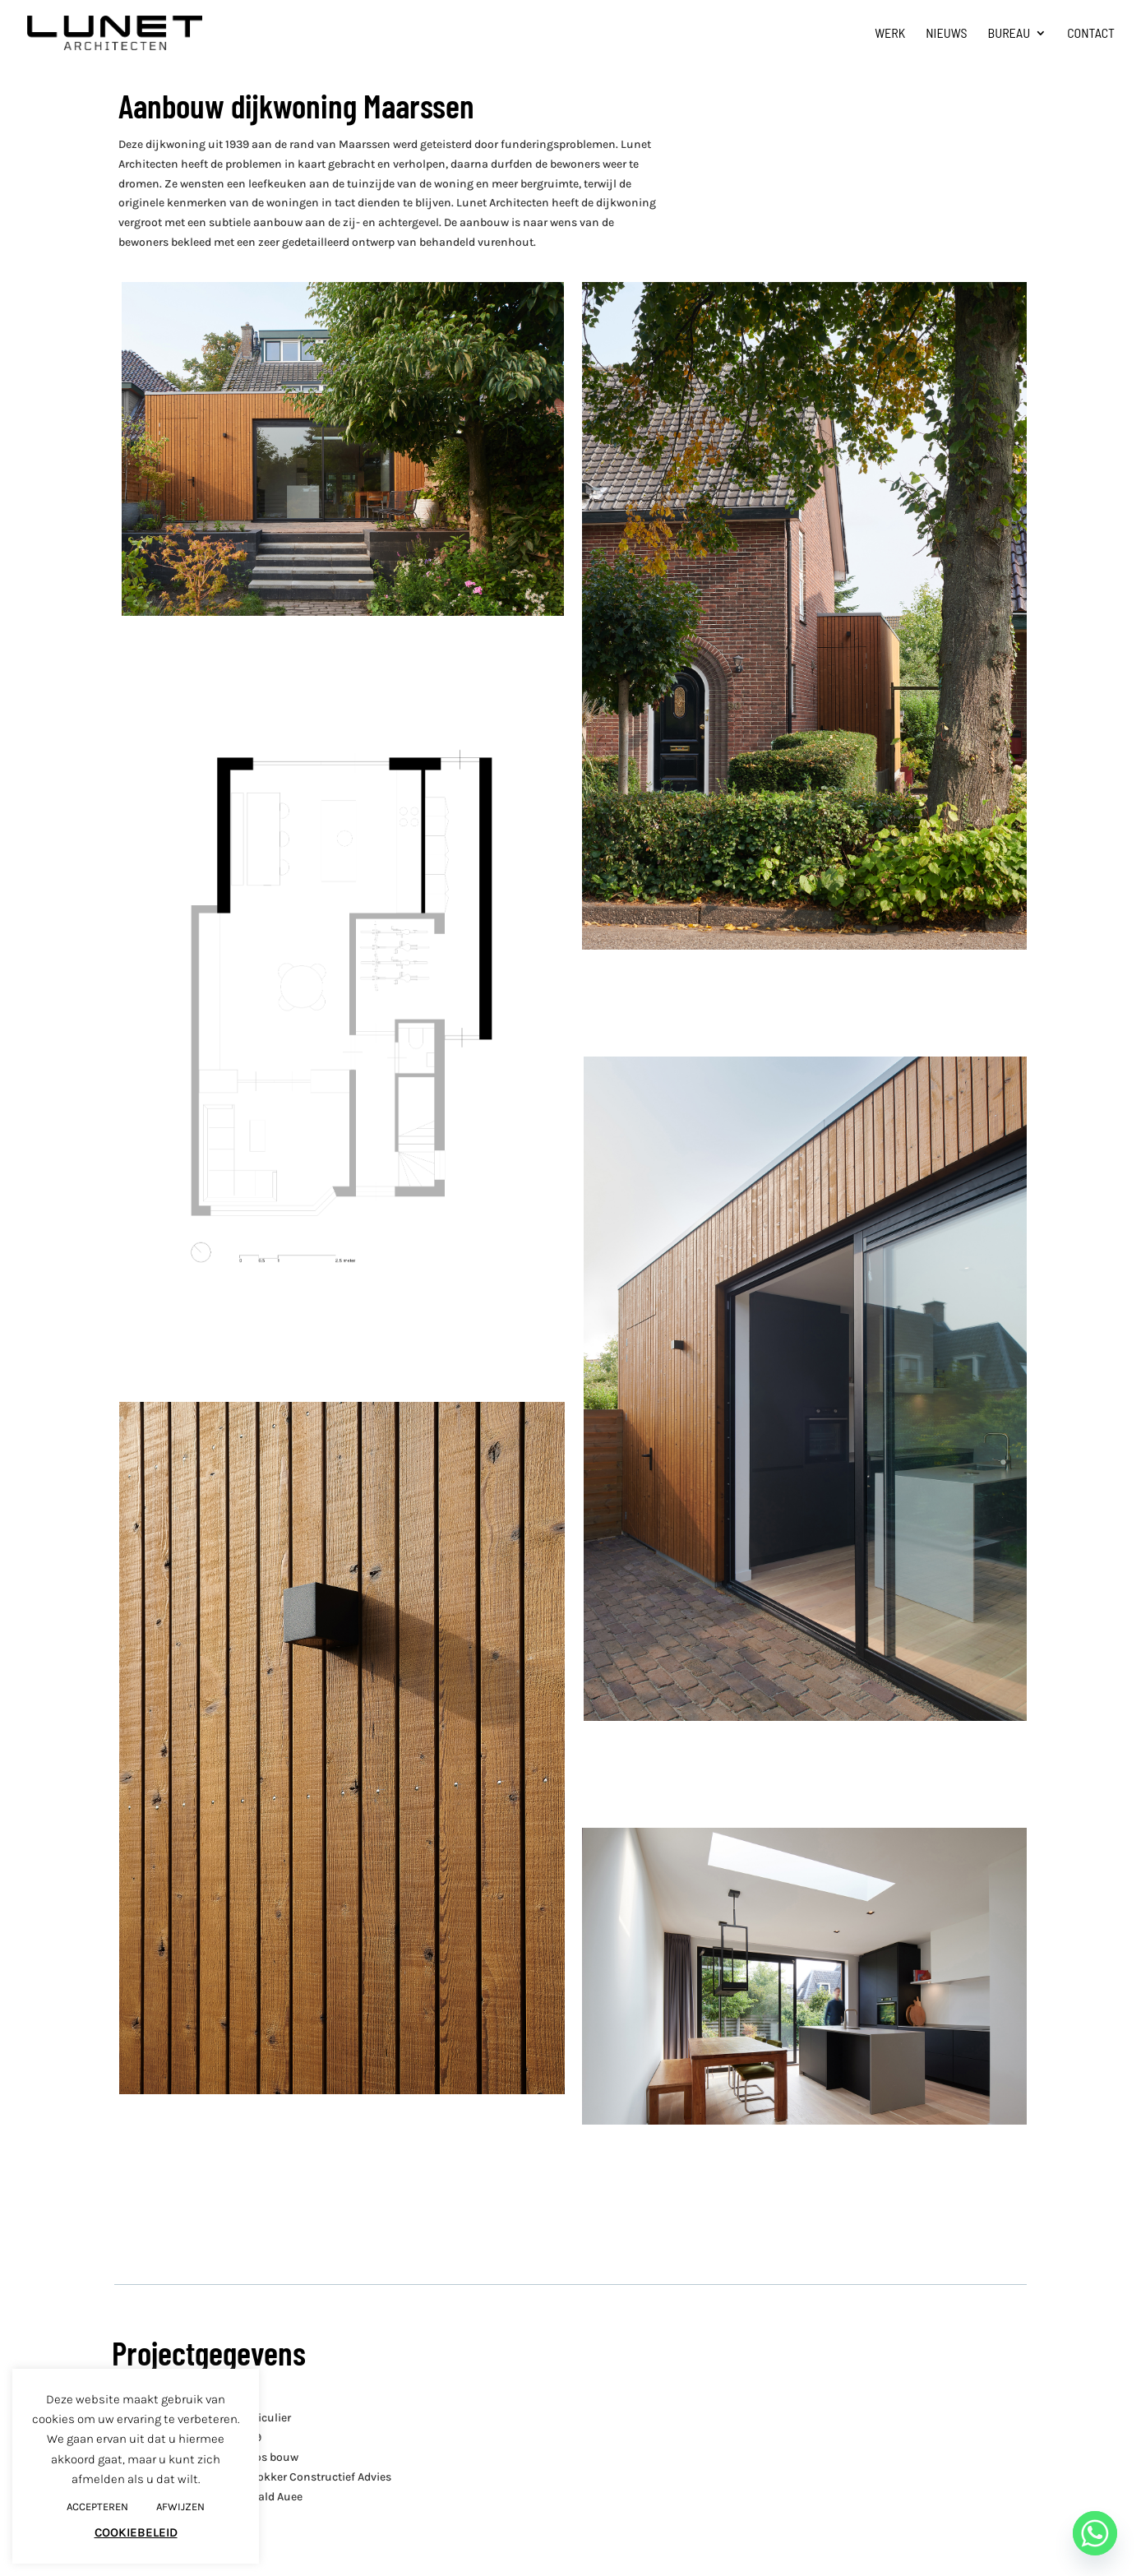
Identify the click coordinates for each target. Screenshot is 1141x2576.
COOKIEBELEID (136, 2532)
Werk (890, 33)
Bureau (1009, 33)
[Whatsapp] (1095, 2533)
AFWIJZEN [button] (180, 2506)
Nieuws (946, 33)
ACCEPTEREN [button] (97, 2506)
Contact (1091, 33)
